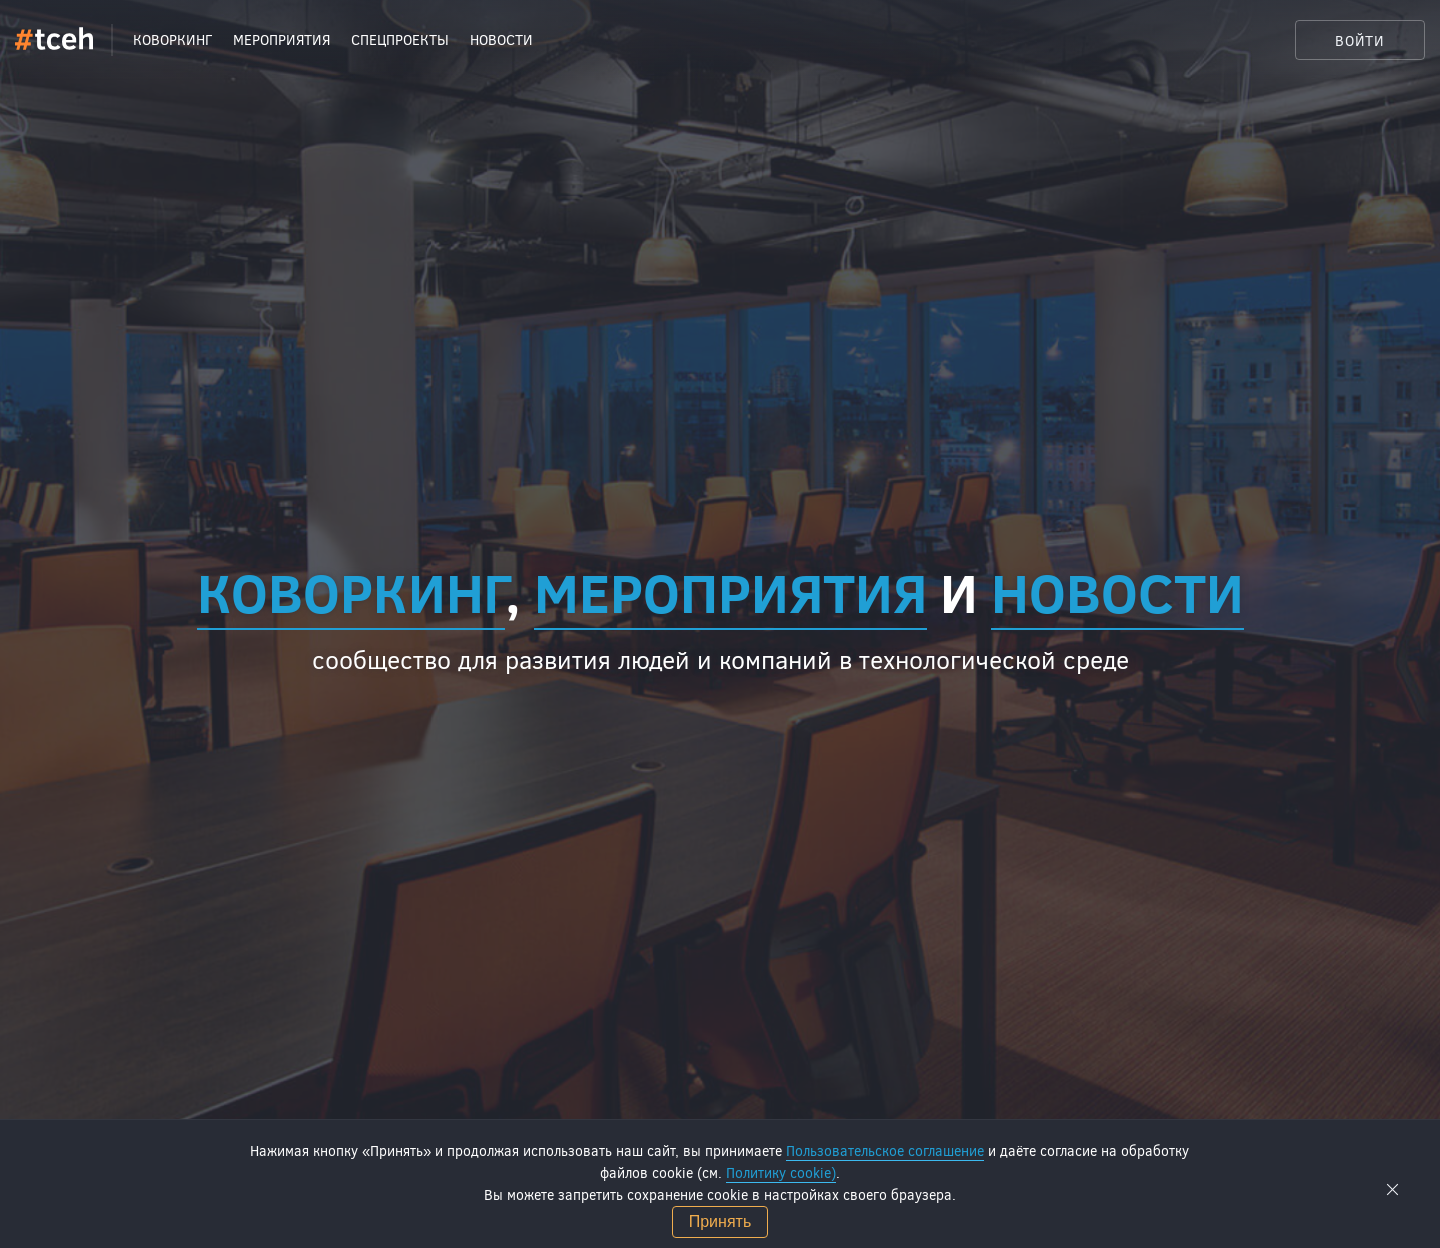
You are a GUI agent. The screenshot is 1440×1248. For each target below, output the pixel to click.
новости (1117, 591)
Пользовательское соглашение (885, 1150)
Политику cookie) (781, 1172)
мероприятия (730, 591)
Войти (1360, 40)
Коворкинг (351, 591)
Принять (720, 1221)
